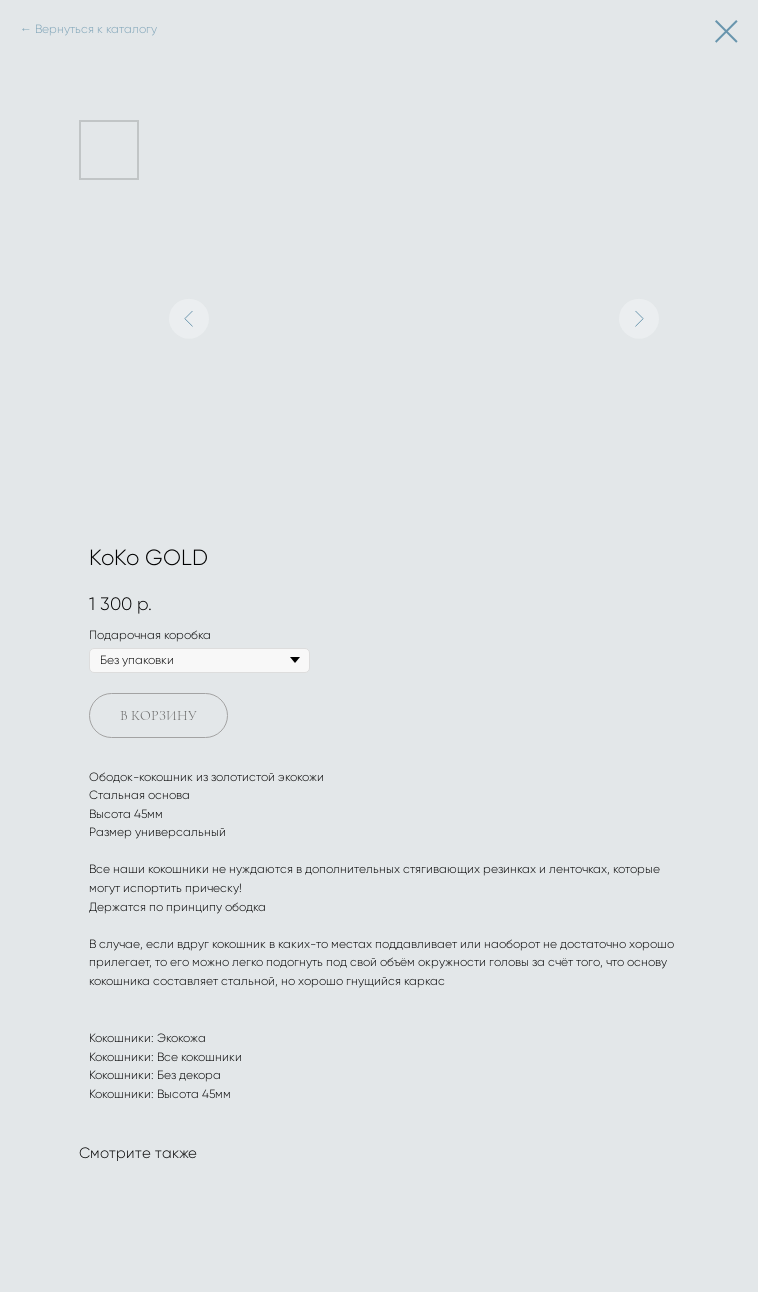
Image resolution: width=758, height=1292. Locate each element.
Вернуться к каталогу (96, 29)
